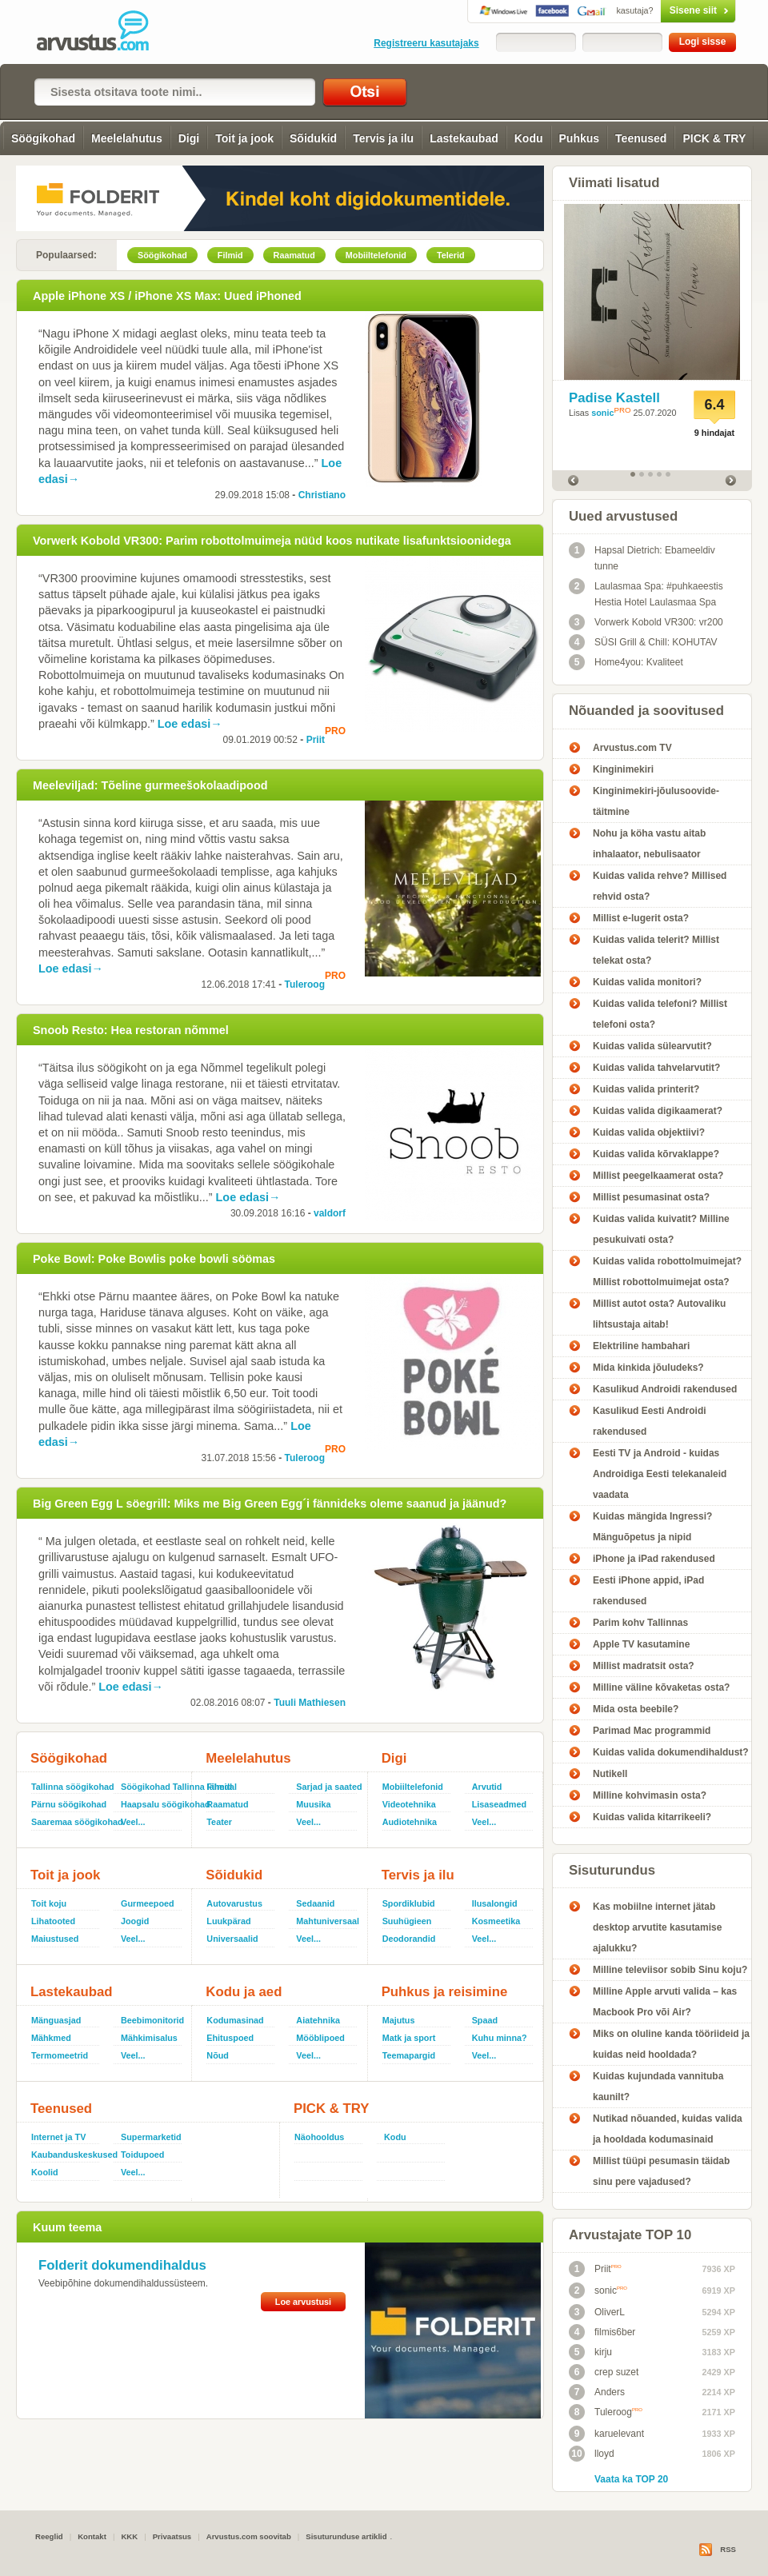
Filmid (219, 1786)
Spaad (485, 2020)
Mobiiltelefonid (412, 1786)
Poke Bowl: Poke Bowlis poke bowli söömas (154, 1258)
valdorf (330, 1213)
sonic (602, 412)
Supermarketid (151, 2137)
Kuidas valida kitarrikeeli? (652, 1817)
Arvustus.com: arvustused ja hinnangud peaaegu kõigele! (104, 32)
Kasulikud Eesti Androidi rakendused (649, 1421)
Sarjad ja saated (328, 1786)
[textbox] (174, 92)
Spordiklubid (408, 1903)
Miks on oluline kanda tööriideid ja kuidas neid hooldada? (671, 2044)
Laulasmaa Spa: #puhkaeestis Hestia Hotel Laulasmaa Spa (646, 593)
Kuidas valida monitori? (647, 982)
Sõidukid (313, 138)
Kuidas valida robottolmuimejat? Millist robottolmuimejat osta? (667, 1272)
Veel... (133, 1822)
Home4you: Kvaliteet (626, 662)
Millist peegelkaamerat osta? (658, 1175)
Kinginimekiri (623, 769)
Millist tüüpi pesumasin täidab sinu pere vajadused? (661, 2171)
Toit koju (48, 1903)
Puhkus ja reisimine (445, 1991)
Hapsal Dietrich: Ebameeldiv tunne (642, 557)
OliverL (597, 2312)
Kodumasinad (234, 2020)
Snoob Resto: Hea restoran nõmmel (131, 1030)
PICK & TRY (714, 138)
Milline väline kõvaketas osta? (661, 1687)
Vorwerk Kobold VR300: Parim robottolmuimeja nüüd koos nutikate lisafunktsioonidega (272, 540)
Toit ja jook (244, 138)
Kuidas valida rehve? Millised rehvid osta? (659, 886)
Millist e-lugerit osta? (641, 918)
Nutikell (610, 1773)
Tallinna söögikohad (69, 1786)
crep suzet (603, 2372)
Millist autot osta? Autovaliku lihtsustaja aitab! (659, 1314)
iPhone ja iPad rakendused (654, 1558)
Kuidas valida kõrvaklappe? (656, 1154)
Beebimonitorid (152, 2020)
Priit (315, 739)
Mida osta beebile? (635, 1709)
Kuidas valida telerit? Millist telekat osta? (656, 950)
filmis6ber (602, 2332)
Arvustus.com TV (632, 747)
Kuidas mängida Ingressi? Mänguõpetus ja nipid (652, 1527)
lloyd (591, 2454)
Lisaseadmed (499, 1804)
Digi (188, 138)
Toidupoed (142, 2154)
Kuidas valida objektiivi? (649, 1132)
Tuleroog (305, 984)
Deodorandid (409, 1938)
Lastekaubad (464, 138)
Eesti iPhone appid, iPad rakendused (648, 1591)
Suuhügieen (407, 1921)
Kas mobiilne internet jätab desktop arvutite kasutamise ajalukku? (657, 1927)
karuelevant (606, 2434)
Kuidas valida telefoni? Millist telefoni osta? (660, 1014)
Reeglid (49, 2536)
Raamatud (227, 1804)
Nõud (217, 2055)
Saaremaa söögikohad (69, 1822)
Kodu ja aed (244, 1991)
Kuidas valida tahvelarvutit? (656, 1067)
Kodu (528, 138)
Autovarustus (234, 1903)
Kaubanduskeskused (69, 2154)
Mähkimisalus (149, 2038)
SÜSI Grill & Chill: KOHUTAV (643, 642)
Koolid (44, 2172)
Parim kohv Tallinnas (640, 1622)
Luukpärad (228, 1921)
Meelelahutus (126, 138)
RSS (728, 2549)
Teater (219, 1822)
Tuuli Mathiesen (310, 1702)
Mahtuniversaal (327, 1921)
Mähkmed (51, 2038)
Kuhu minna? (499, 2038)
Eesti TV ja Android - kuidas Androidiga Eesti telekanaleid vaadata (659, 1474)
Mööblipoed (320, 2038)
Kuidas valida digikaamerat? (657, 1110)
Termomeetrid (59, 2055)
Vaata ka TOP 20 (631, 2479)
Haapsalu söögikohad (153, 1804)
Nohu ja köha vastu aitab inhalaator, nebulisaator (649, 844)
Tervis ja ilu (383, 138)
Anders (597, 2392)
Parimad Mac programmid (651, 1730)
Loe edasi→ (190, 723)
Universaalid (232, 1938)
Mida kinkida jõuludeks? (648, 1367)
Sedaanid (315, 1903)
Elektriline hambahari (641, 1346)
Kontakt (92, 2536)
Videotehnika (409, 1804)
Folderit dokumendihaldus (122, 2265)
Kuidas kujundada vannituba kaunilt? (658, 2087)
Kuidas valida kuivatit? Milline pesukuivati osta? (661, 1229)
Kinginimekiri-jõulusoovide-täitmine (656, 801)
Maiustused (54, 1938)
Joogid (135, 1921)
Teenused (640, 138)
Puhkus (579, 138)
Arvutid (487, 1786)
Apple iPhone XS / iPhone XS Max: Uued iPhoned (167, 296)
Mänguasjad (56, 2020)
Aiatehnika (318, 2020)
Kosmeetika (496, 1921)
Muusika (313, 1804)
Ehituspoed (230, 2038)
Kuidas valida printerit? (646, 1089)
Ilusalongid (495, 1903)
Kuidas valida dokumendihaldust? (671, 1752)
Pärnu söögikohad (68, 1804)
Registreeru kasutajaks (426, 43)
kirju (590, 2352)
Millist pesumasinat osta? (651, 1197)
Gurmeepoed (147, 1903)
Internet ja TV (58, 2137)
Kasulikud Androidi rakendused (665, 1389)
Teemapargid (408, 2055)
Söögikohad (43, 138)
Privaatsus (172, 2536)
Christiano (322, 495)
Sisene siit (664, 10)
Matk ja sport (409, 2038)
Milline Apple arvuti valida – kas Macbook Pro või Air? (665, 2002)
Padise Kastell (614, 397)
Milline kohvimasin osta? (649, 1795)
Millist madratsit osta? (643, 1665)
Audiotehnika (409, 1822)
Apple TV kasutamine (641, 1644)
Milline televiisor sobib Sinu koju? (670, 1969)
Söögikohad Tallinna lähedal (153, 1786)
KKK (129, 2536)
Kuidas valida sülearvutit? (652, 1046)
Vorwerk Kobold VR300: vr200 (646, 622)
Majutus (398, 2020)
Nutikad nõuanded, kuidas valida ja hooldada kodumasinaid (667, 2129)
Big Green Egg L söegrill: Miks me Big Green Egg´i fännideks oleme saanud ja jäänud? (269, 1503)
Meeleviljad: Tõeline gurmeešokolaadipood (150, 785)
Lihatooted (53, 1921)
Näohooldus (319, 2137)
